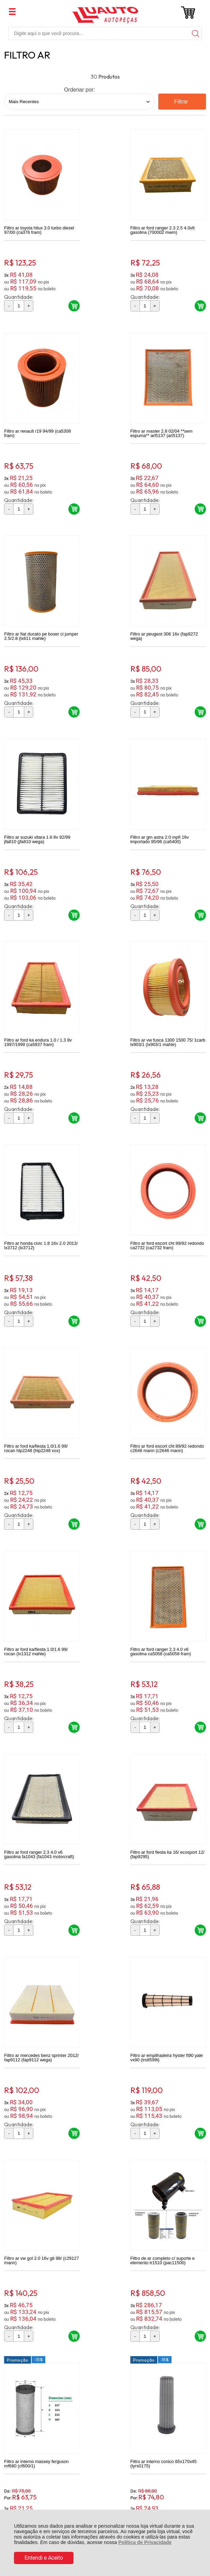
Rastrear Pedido (43, 2332)
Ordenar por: (79, 90)
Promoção (87, 1571)
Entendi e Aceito (44, 2558)
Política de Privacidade (145, 2542)
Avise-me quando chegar (174, 2134)
